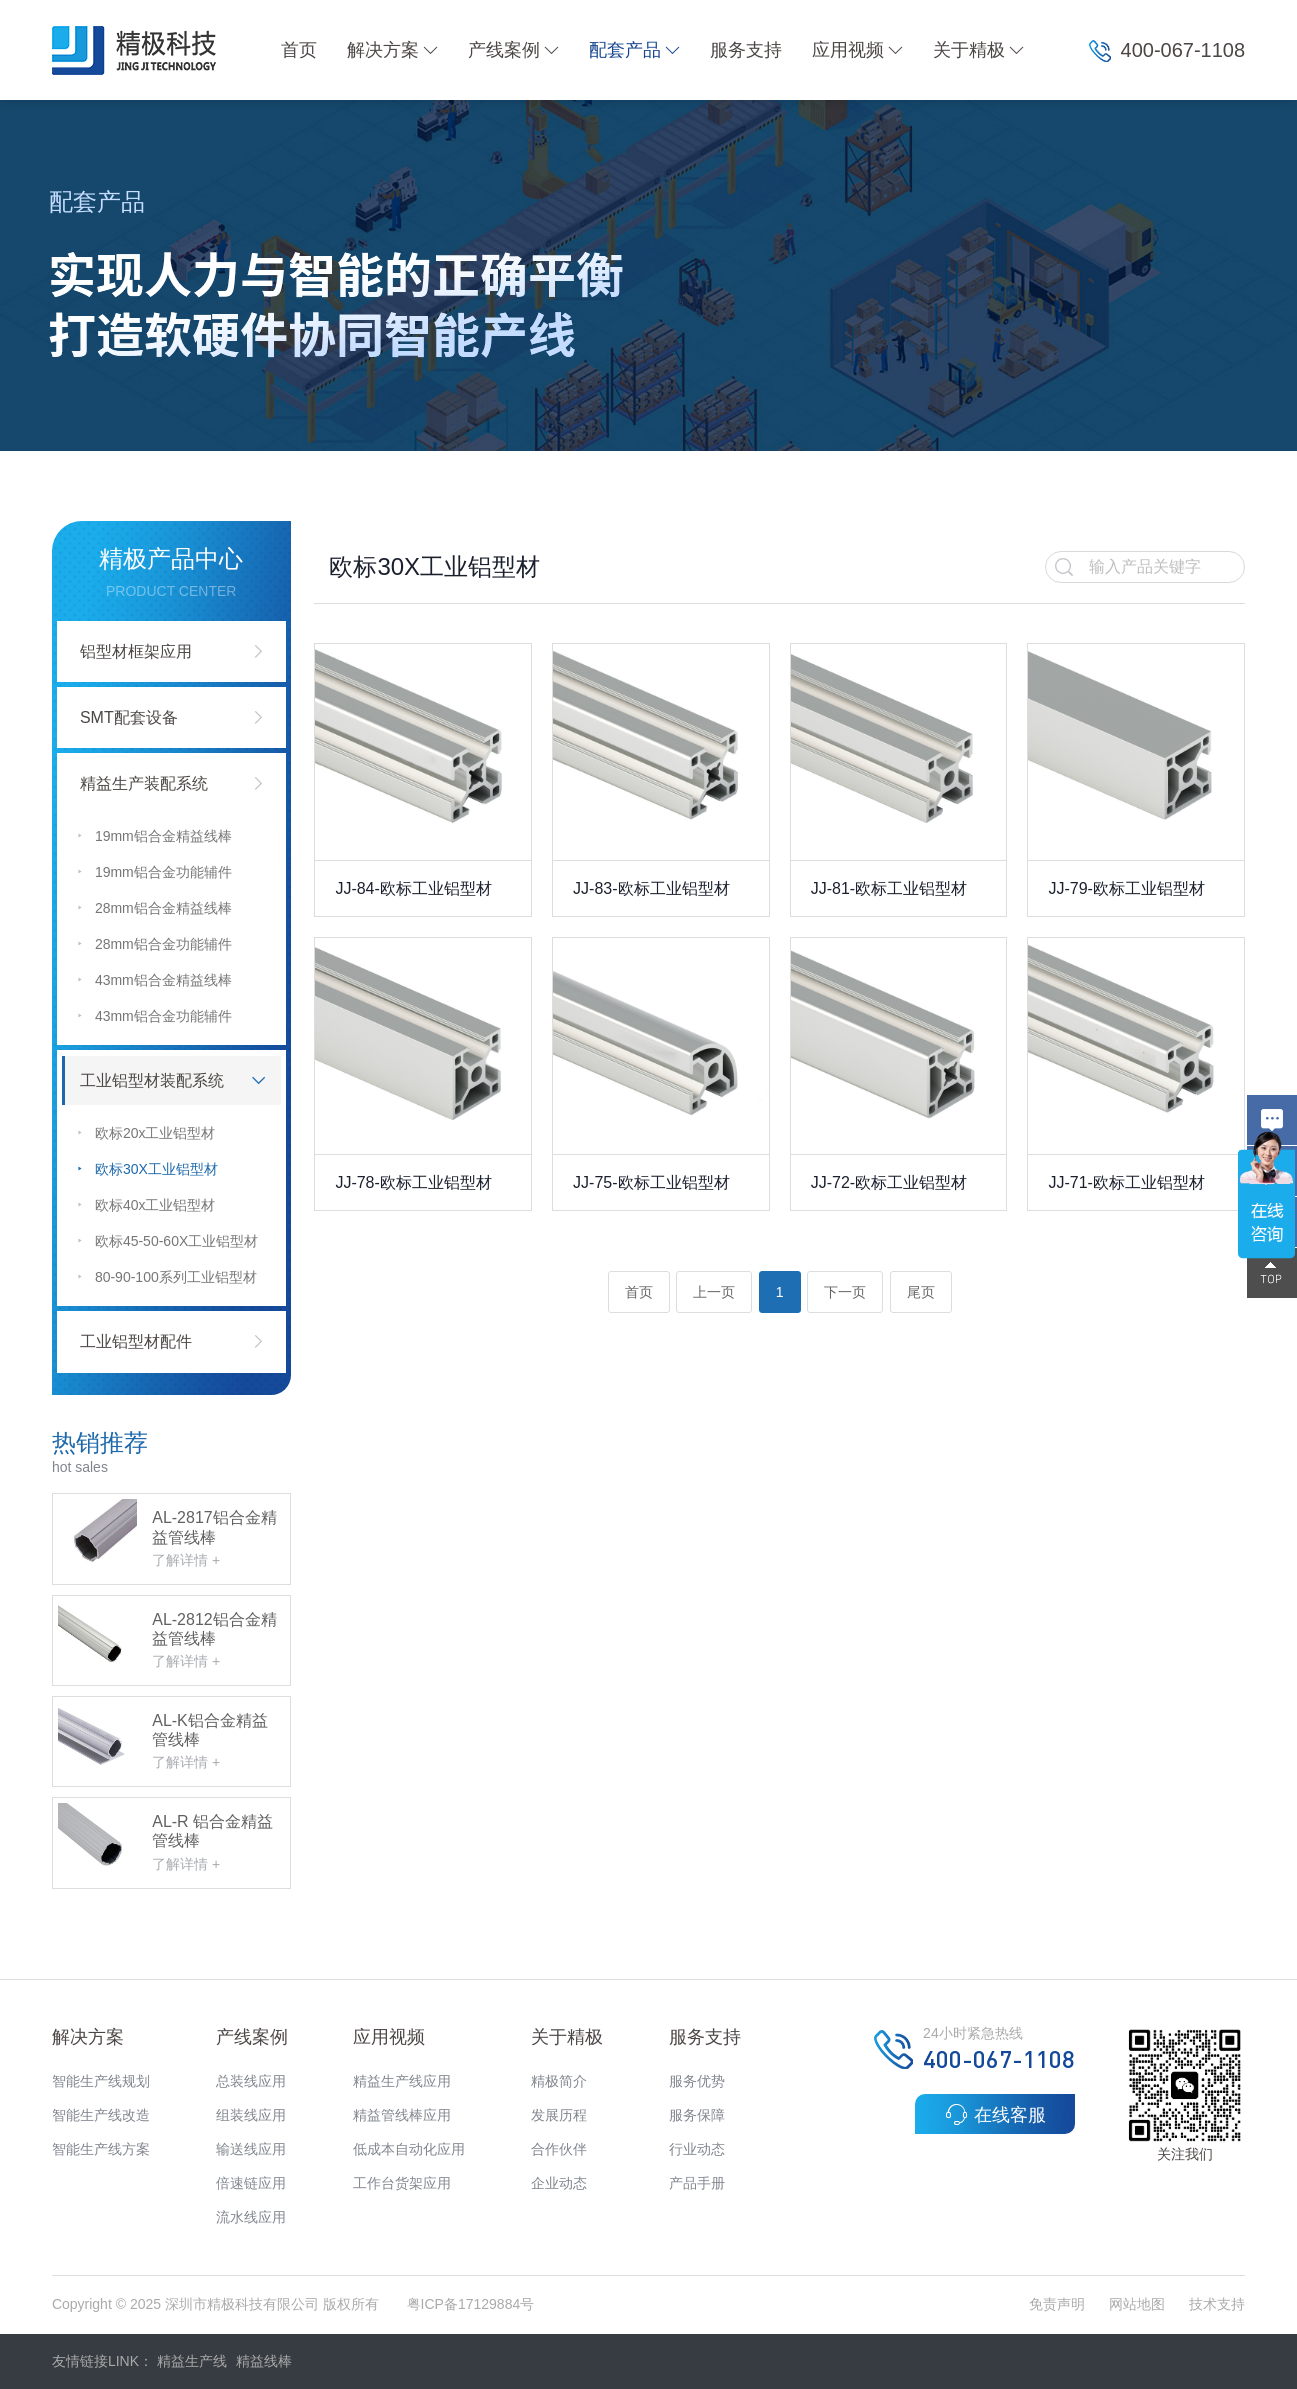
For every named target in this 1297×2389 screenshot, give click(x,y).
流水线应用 (251, 2217)
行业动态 (697, 2149)
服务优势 (697, 2081)
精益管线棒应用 (402, 2115)
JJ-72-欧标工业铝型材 (889, 1182)
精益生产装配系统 (144, 783)
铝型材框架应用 (136, 651)
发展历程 (559, 2115)
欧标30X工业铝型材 (147, 1169)
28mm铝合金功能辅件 (154, 944)
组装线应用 (251, 2115)
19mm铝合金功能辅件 (154, 872)
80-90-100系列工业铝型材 (166, 1277)
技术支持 (1217, 2304)
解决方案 (392, 50)
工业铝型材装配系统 (152, 1080)
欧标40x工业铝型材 (146, 1205)
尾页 (921, 1292)
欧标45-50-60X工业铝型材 (167, 1241)
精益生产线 (192, 2361)
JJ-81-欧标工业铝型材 (889, 888)
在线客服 (995, 2114)
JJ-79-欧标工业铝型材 (1126, 888)
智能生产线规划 (101, 2081)
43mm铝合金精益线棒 (154, 980)
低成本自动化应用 (409, 2149)
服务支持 (746, 50)
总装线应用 (251, 2081)
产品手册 (697, 2183)
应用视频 (857, 50)
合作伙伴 (559, 2149)
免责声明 (1059, 2304)
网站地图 (1137, 2304)
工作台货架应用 (402, 2183)
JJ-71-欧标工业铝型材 (1126, 1182)
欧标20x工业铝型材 (146, 1133)
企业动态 (559, 2183)
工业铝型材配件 (136, 1341)
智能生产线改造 (101, 2115)
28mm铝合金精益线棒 (154, 908)
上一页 (714, 1292)
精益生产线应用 (402, 2081)
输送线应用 (251, 2149)
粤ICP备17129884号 (471, 2304)
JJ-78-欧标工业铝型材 (413, 1182)
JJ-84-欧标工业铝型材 (413, 888)
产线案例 (513, 50)
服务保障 (697, 2115)
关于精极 (978, 50)
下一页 (845, 1292)
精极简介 (559, 2081)
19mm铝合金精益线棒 (154, 836)
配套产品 (634, 50)
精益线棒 (264, 2361)
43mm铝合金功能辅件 (154, 1016)
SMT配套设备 (129, 717)
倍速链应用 (251, 2183)
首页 (299, 50)
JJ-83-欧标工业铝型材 (651, 888)
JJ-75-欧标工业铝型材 (651, 1182)
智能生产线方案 (101, 2149)
